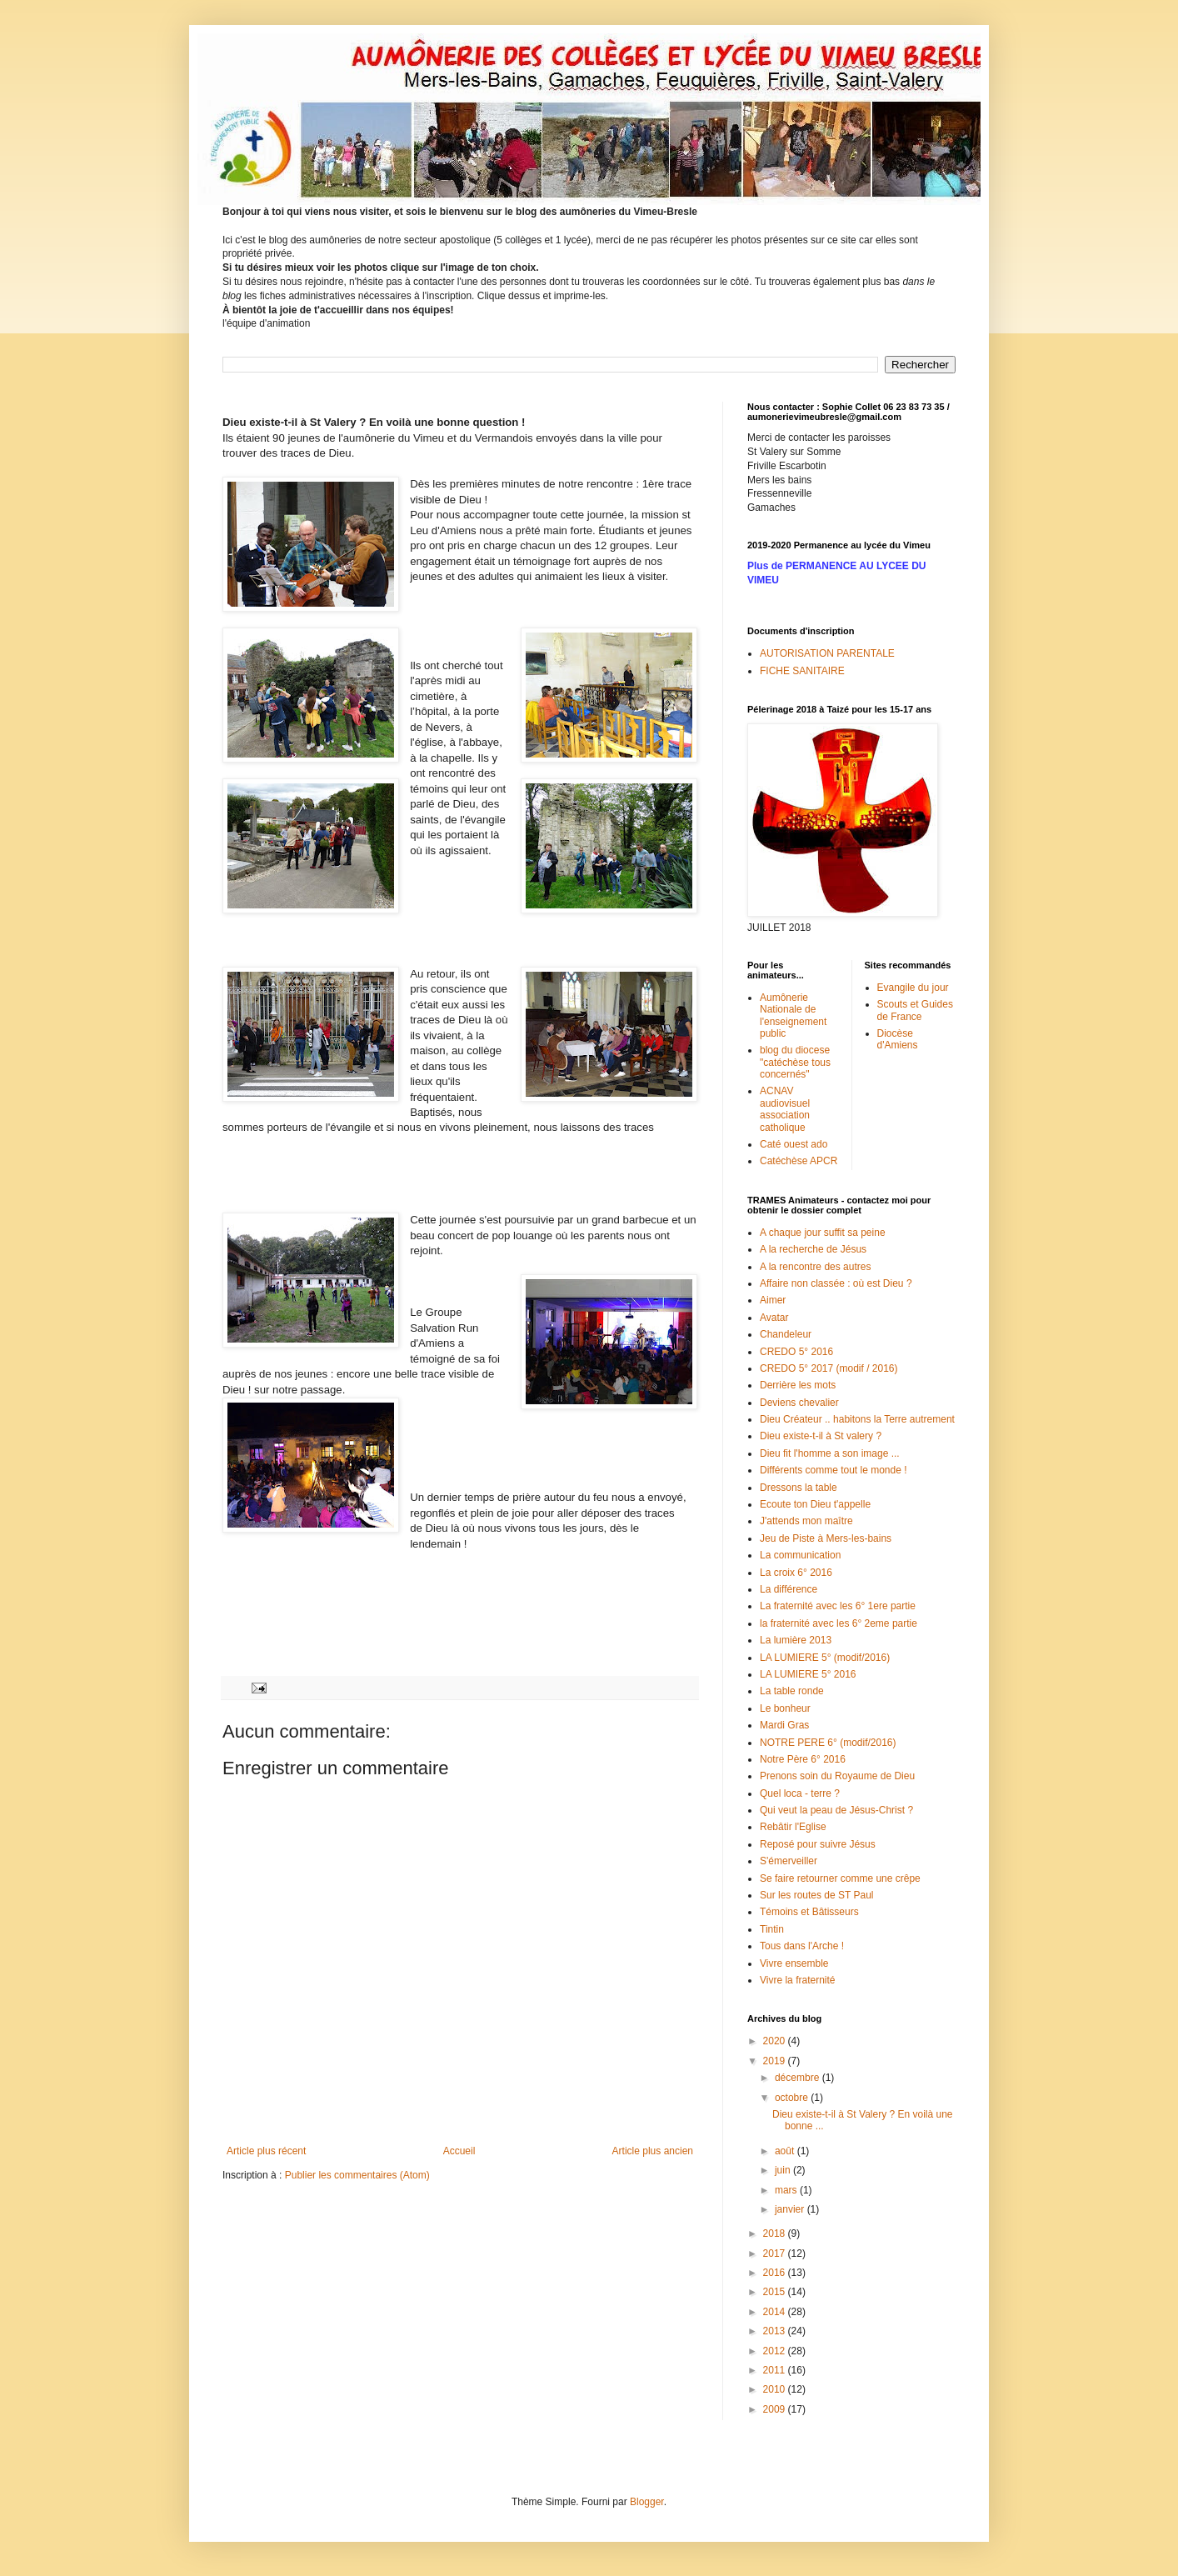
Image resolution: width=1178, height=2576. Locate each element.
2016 (775, 2272)
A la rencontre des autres (815, 1267)
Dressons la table (798, 1487)
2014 (775, 2312)
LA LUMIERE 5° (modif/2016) (825, 1657)
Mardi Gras (784, 1725)
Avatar (774, 1317)
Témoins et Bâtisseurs (809, 1912)
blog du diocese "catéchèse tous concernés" (795, 1062)
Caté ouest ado (793, 1144)
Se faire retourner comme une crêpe (840, 1878)
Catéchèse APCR (798, 1161)
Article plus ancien (652, 2151)
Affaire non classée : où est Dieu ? (836, 1283)
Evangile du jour (913, 987)
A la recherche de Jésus (813, 1249)
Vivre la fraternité (798, 1980)
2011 (775, 2370)
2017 (775, 2253)
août (786, 2151)
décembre (798, 2077)
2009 (775, 2409)
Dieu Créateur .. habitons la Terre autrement (857, 1419)
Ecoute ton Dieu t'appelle (815, 1504)
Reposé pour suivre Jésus (818, 1844)
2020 (775, 2041)
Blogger (647, 2502)
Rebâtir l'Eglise (793, 1827)
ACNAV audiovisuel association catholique (785, 1109)
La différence (788, 1589)
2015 (775, 2292)
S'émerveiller (788, 1861)
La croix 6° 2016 (796, 1572)
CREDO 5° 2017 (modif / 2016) (829, 1368)
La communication (800, 1555)
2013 (775, 2331)
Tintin (772, 1929)
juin (784, 2170)
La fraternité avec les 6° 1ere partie (838, 1606)
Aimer (773, 1300)
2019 (775, 2061)
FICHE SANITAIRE (802, 671)
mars (787, 2190)
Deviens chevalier (799, 1402)
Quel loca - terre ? (800, 1793)
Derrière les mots (798, 1385)
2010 (775, 2389)
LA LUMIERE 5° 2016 (808, 1674)
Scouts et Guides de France (915, 1010)
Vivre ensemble (794, 1963)
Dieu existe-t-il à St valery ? (820, 1436)
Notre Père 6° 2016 (803, 1759)
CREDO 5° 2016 (796, 1352)
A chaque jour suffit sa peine (823, 1232)
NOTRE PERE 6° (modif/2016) (828, 1742)
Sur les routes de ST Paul (817, 1895)
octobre (793, 2097)
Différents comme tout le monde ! (833, 1470)
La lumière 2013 (795, 1640)
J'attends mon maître (806, 1521)
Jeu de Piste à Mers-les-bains (825, 1538)
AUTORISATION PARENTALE (827, 653)
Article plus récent (266, 2151)
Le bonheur (785, 1708)
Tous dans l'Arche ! (802, 1946)
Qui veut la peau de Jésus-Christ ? (836, 1810)
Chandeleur (785, 1334)
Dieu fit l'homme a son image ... (830, 1453)
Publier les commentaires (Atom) (357, 2175)
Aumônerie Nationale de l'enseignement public (793, 1015)
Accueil (459, 2151)
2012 (775, 2351)
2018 (775, 2233)
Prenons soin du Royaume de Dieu (837, 1776)
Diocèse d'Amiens (897, 1039)
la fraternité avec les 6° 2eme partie (838, 1623)
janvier (791, 2209)
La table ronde (792, 1691)
